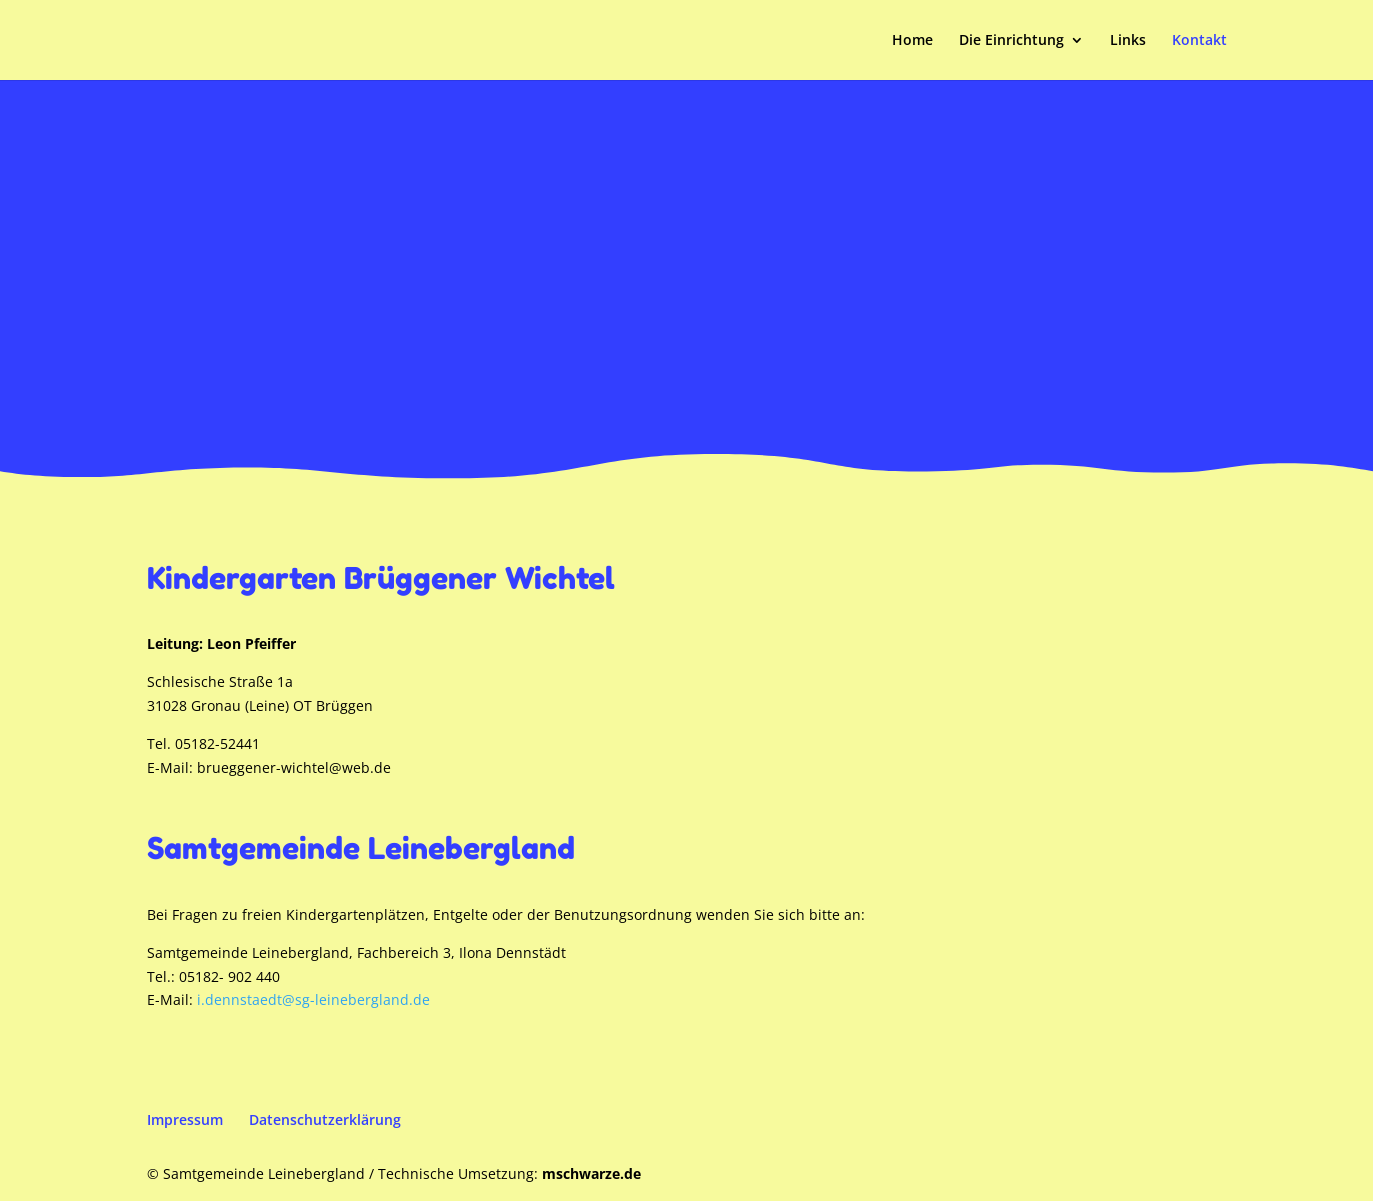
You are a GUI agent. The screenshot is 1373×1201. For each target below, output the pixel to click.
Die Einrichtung (1011, 41)
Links (1128, 41)
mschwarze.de (591, 1173)
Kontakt (1199, 41)
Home (912, 41)
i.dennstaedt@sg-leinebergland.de (313, 999)
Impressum (185, 1119)
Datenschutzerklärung (325, 1119)
